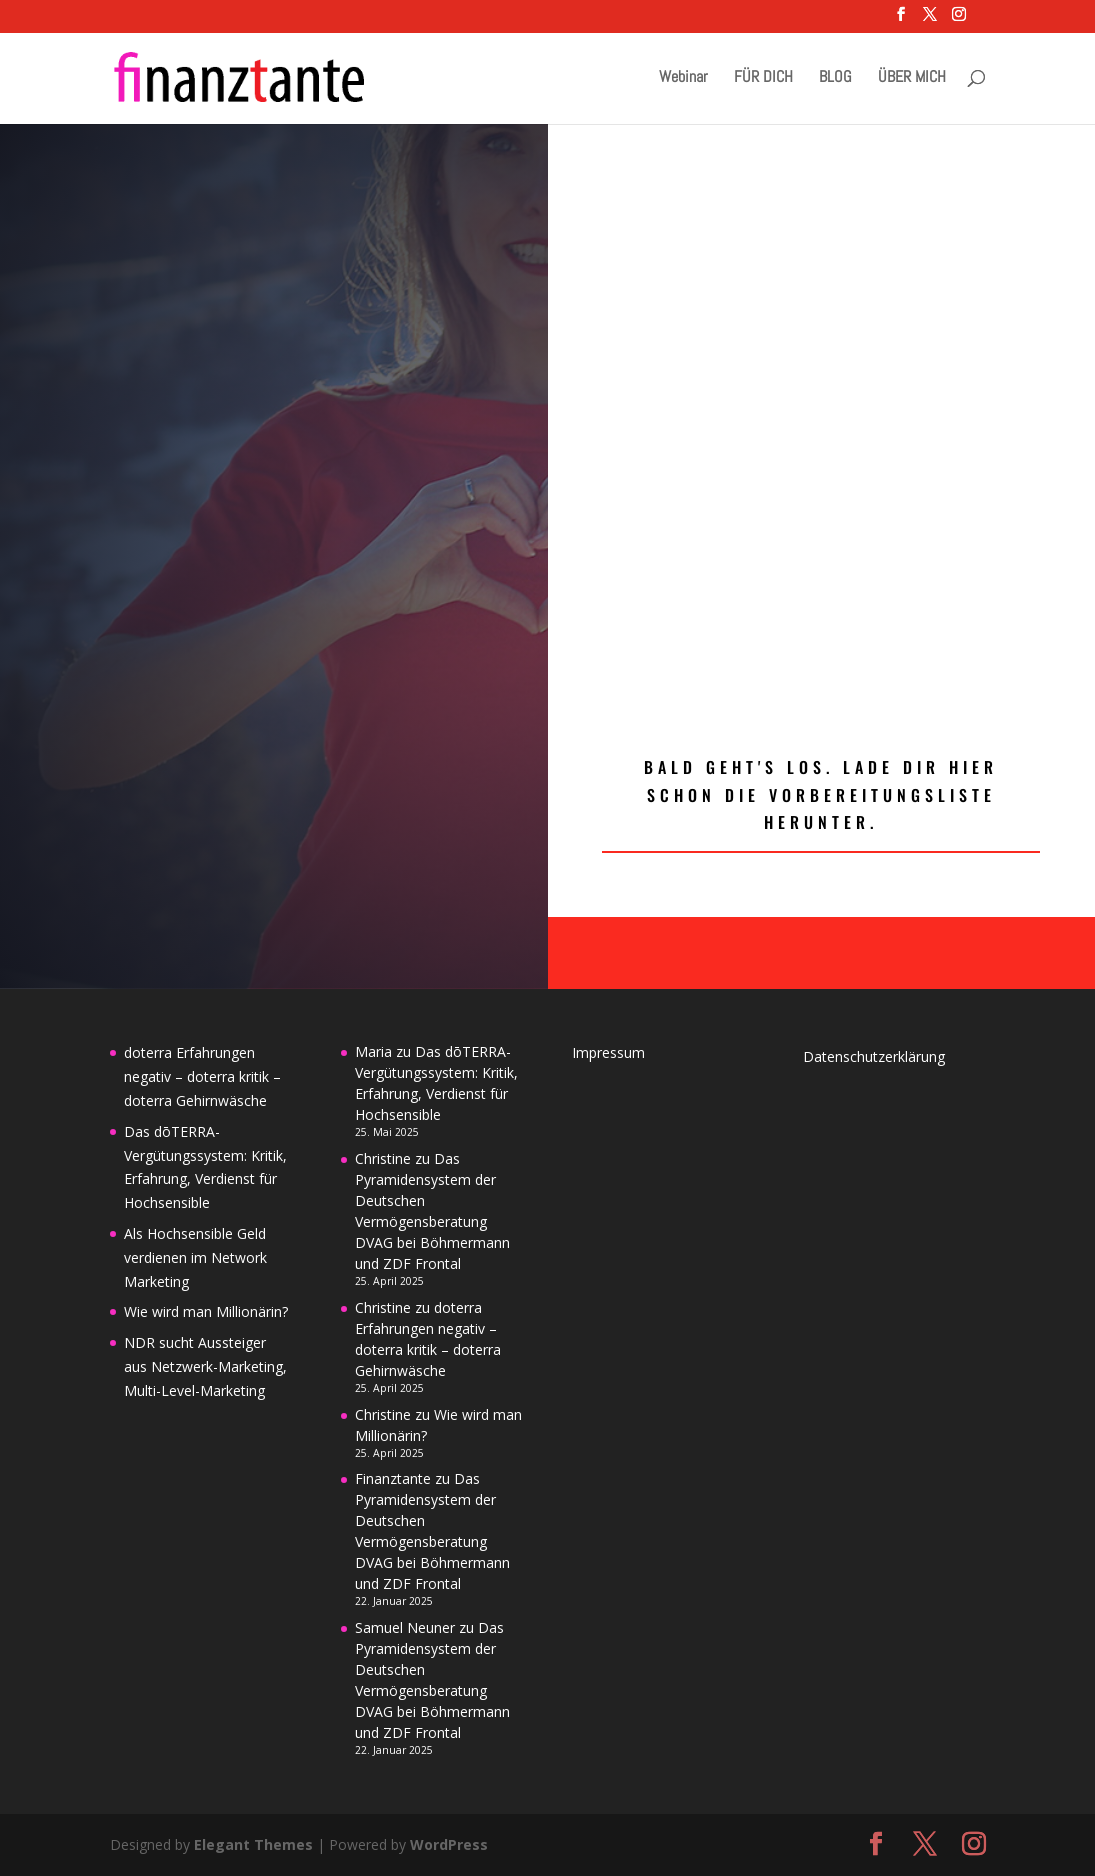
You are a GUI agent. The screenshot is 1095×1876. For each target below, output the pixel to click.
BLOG (835, 78)
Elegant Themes (253, 1844)
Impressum (608, 1052)
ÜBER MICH (912, 78)
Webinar (683, 78)
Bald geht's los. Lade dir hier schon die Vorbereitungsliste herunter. (821, 794)
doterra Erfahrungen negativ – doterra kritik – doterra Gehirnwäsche (202, 1076)
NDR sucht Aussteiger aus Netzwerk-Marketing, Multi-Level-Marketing (205, 1366)
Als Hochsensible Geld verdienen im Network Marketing (195, 1257)
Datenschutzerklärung (874, 1056)
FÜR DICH (763, 78)
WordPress (449, 1844)
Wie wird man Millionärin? (206, 1311)
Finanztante (393, 1478)
